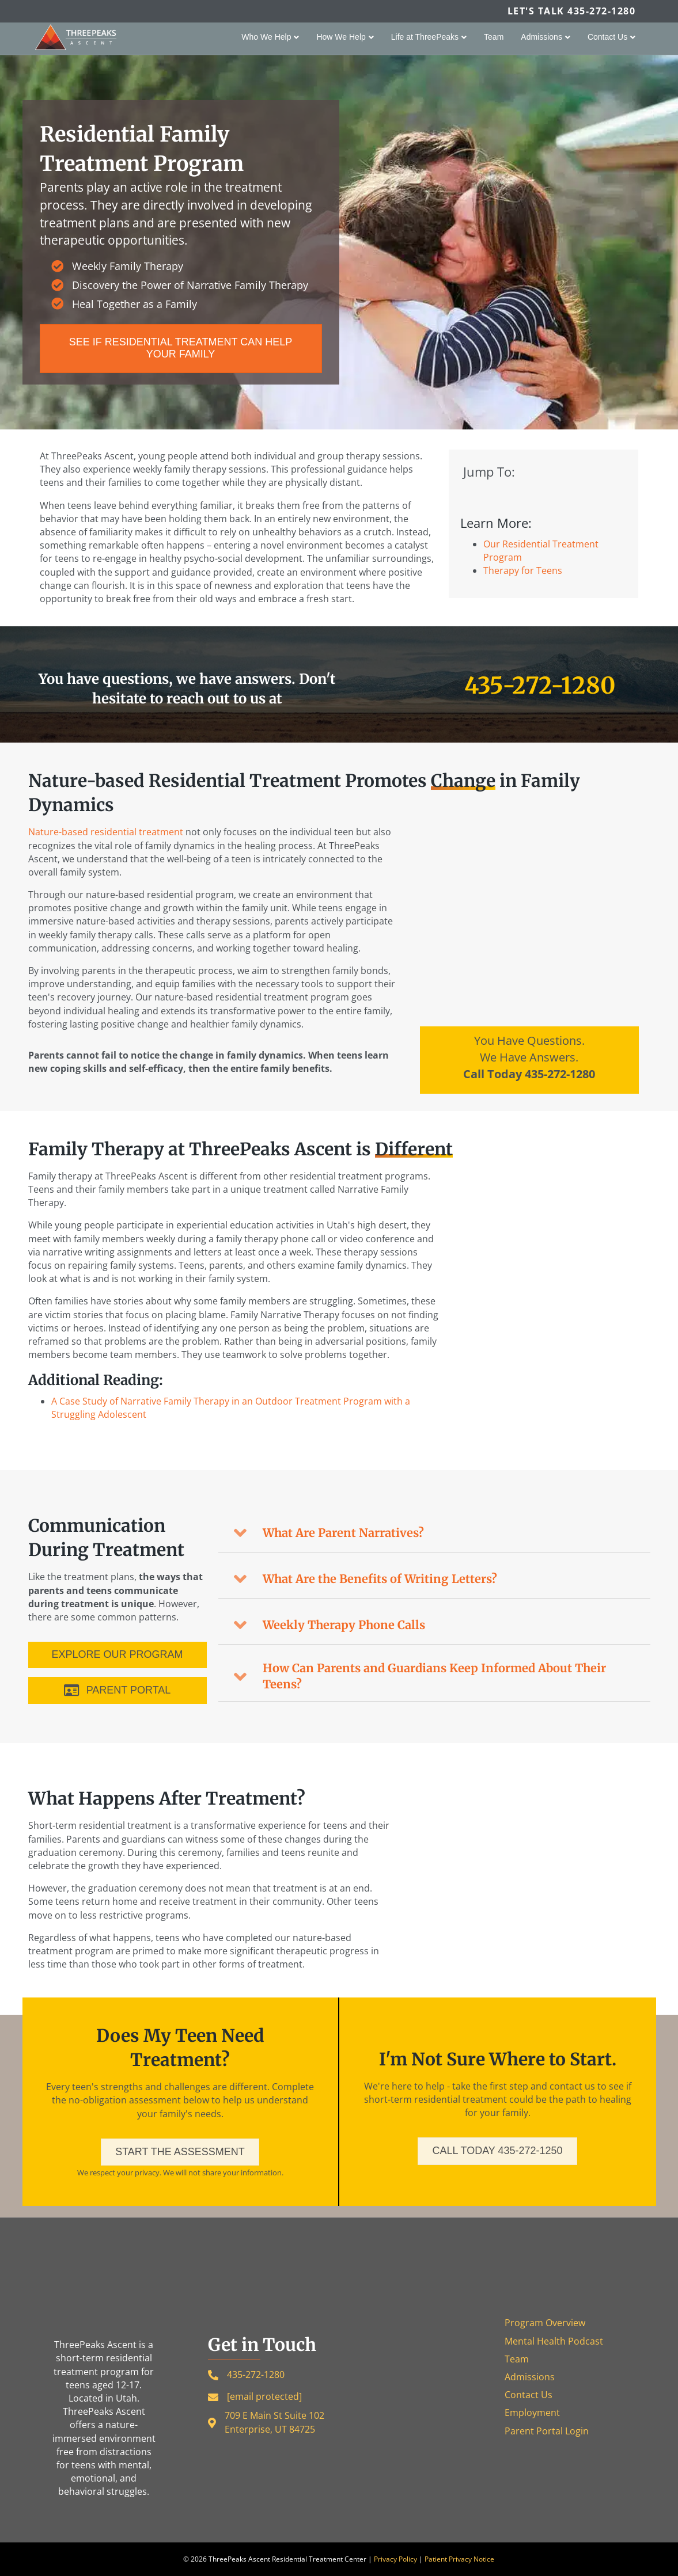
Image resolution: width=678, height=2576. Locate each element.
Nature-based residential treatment (105, 831)
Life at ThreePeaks (425, 36)
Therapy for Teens (522, 570)
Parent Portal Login (547, 2431)
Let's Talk (571, 11)
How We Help (340, 36)
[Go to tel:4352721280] (529, 1060)
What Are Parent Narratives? (343, 1532)
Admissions (541, 36)
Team (493, 36)
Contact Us (607, 36)
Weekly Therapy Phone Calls (344, 1625)
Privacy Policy (395, 2559)
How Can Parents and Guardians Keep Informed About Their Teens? (434, 1676)
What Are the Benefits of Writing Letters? (380, 1579)
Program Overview (545, 2322)
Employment (532, 2412)
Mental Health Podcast (554, 2341)
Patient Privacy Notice (459, 2559)
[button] (434, 1532)
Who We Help (266, 36)
